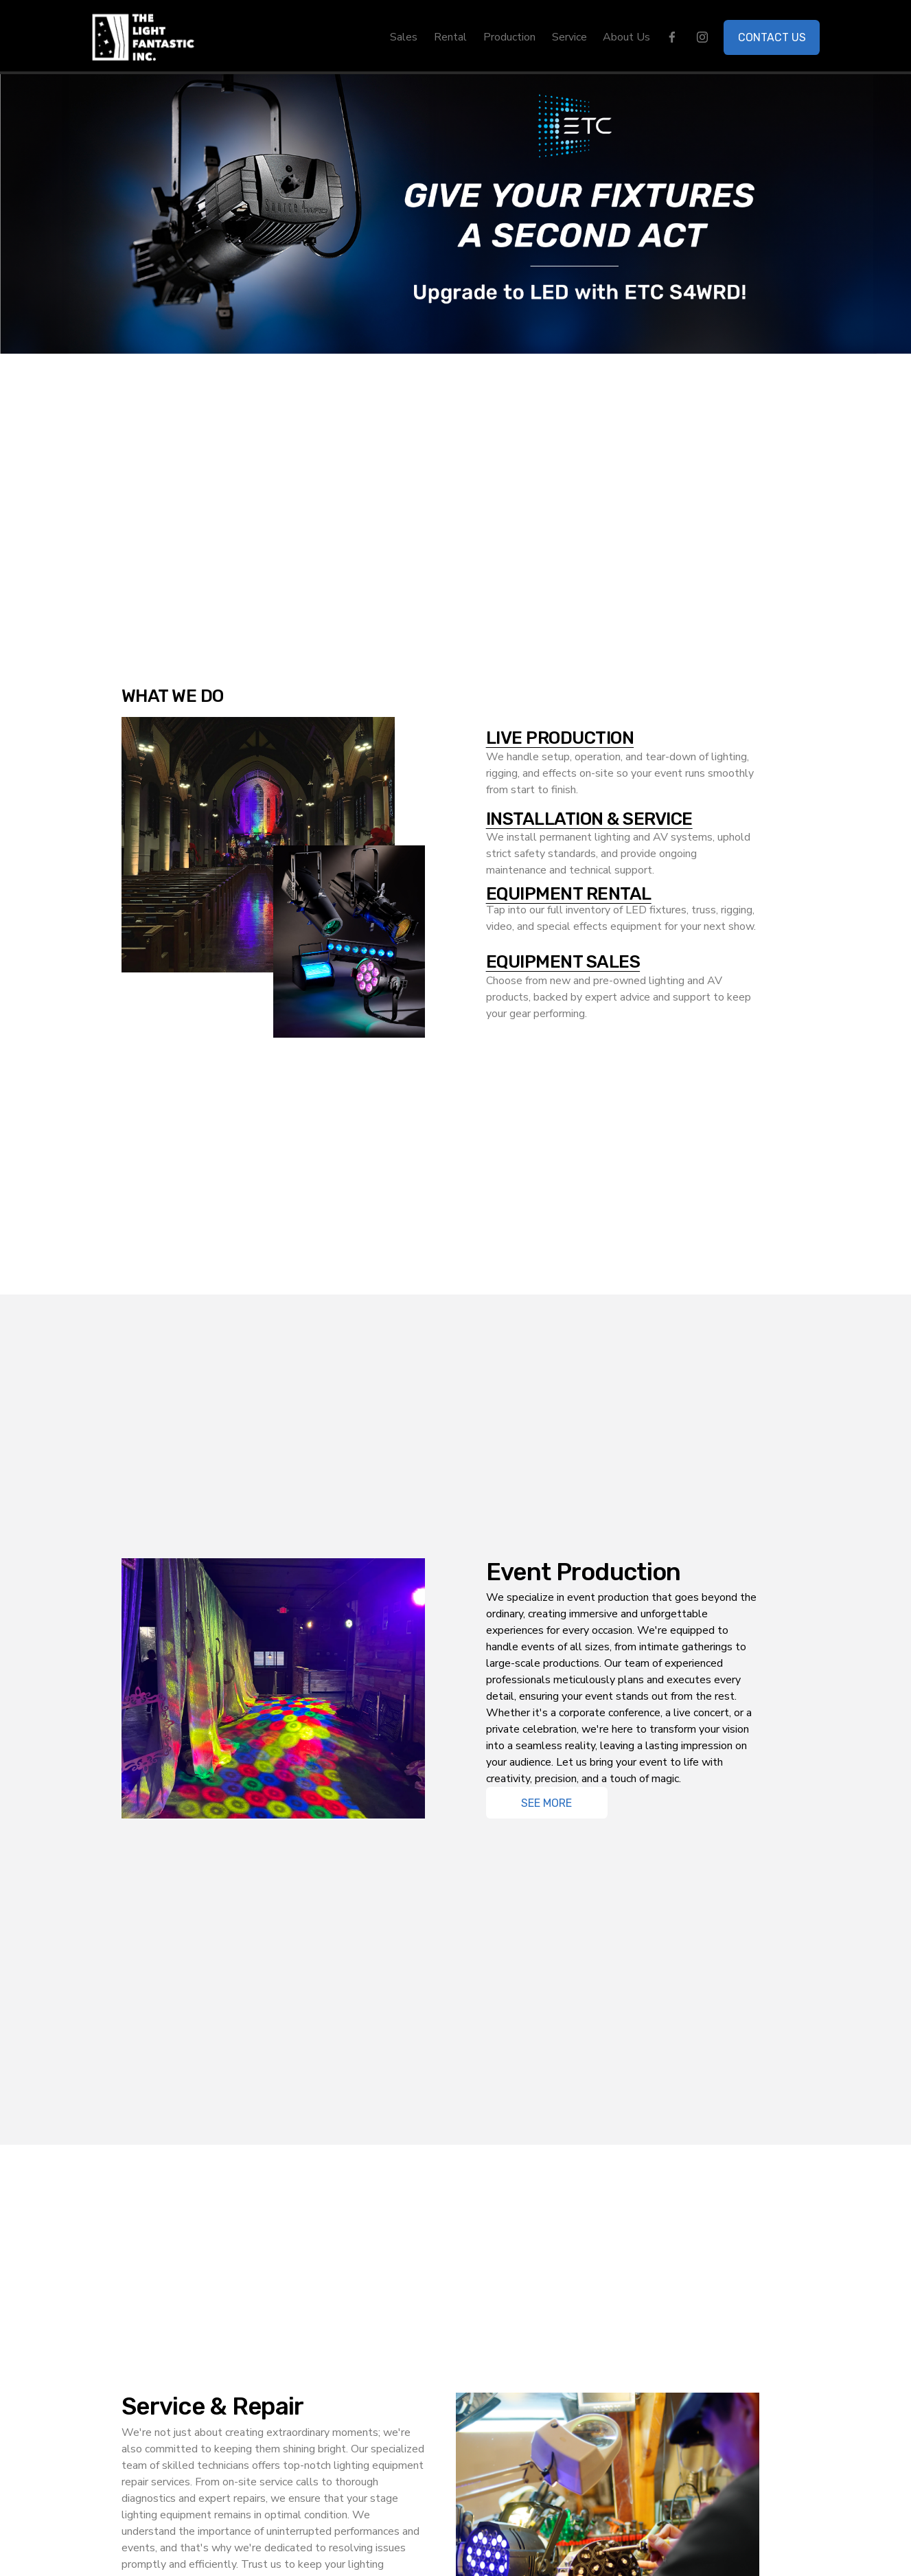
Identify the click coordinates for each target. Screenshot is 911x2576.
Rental (450, 37)
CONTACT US (772, 37)
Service (569, 37)
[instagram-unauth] (702, 37)
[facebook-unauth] (672, 37)
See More (546, 1803)
